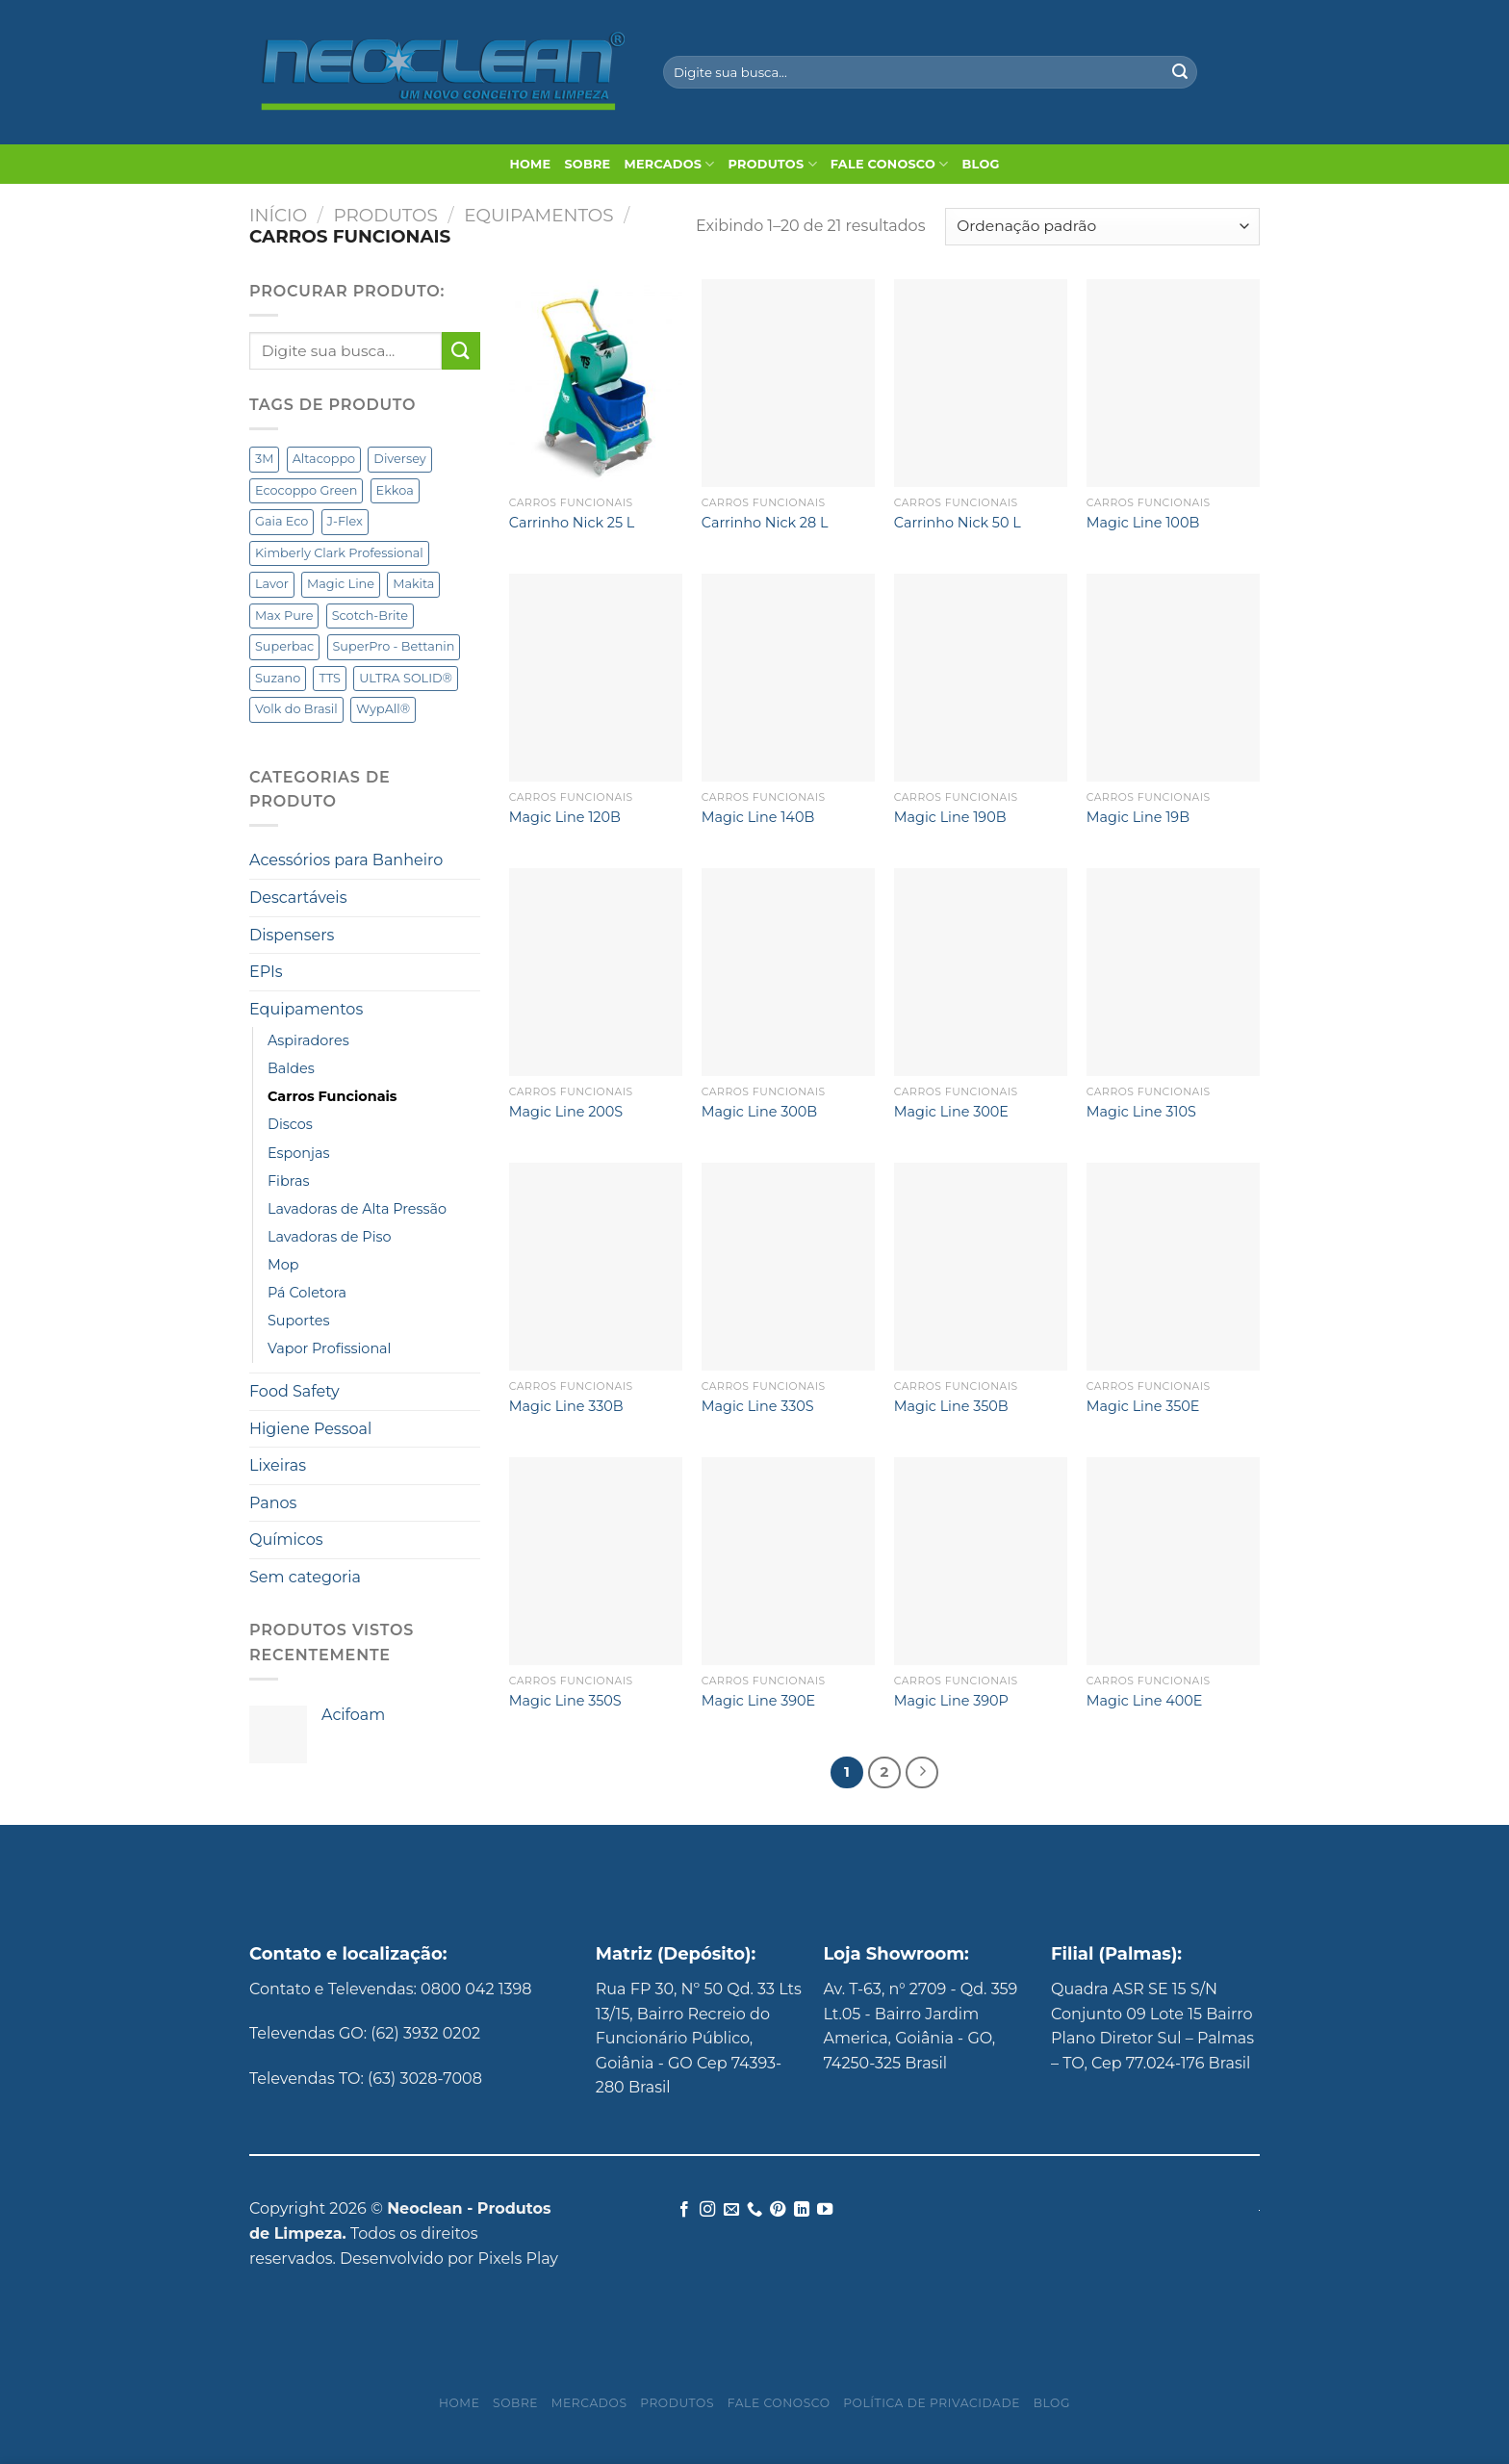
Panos (272, 1503)
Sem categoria (305, 1577)
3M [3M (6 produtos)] (264, 458)
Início (278, 215)
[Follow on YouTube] (824, 2210)
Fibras (288, 1181)
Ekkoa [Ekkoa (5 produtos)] (395, 490)
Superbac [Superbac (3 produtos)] (284, 646)
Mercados (669, 164)
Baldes (291, 1068)
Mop (283, 1264)
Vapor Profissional (329, 1348)
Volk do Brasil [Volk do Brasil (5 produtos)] (296, 709)
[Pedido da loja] (1102, 226)
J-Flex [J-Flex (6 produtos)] (345, 521)
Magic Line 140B (758, 817)
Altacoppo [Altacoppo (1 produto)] (324, 458)
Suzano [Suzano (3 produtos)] (277, 678)
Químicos (285, 1539)
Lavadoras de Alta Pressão (357, 1209)
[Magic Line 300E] (980, 972)
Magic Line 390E (758, 1700)
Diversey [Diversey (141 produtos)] (399, 458)
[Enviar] (1180, 72)
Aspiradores (308, 1040)
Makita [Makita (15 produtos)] (413, 584)
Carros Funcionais (332, 1096)
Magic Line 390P (951, 1700)
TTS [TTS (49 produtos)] (330, 678)
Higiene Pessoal (310, 1429)
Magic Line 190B (950, 817)
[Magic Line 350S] (595, 1561)
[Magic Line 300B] (788, 972)
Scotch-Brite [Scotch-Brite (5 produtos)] (370, 615)
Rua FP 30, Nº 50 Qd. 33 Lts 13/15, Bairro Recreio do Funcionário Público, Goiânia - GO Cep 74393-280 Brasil (699, 2038)
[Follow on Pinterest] (777, 2210)
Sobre (587, 164)
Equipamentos (538, 215)
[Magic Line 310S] (1173, 972)
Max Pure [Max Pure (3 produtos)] (284, 615)
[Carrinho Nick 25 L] (595, 383)
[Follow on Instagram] (707, 2210)
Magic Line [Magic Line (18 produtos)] (340, 584)
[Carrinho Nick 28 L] (788, 383)
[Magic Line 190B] (980, 678)
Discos (290, 1124)
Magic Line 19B (1138, 817)
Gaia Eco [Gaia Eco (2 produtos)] (281, 521)
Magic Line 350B (951, 1406)
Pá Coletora (307, 1292)
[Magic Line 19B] (1173, 678)
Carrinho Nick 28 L (765, 522)
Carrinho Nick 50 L (957, 522)
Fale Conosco (890, 164)
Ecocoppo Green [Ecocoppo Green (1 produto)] (306, 490)
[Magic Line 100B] (1173, 383)
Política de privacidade (931, 2403)
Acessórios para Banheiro (346, 860)
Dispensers (291, 935)
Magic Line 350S (565, 1700)
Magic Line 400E (1145, 1700)
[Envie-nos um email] (730, 2210)
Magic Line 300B (759, 1111)
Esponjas (299, 1153)
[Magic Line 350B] (980, 1267)
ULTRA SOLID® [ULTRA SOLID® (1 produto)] (405, 678)
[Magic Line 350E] (1173, 1267)
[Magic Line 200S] (595, 972)
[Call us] (754, 2210)
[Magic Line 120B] (595, 678)
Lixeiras (277, 1465)
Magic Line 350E (1143, 1406)
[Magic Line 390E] (788, 1561)
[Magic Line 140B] (788, 678)
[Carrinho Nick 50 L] (980, 383)
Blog (981, 164)
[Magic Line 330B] (595, 1267)
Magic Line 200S (566, 1111)
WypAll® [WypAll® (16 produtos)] (383, 709)
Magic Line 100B (1143, 522)
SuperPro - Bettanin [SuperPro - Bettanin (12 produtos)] (394, 646)
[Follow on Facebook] (683, 2210)
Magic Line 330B (566, 1406)
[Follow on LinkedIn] (801, 2210)
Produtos (773, 164)
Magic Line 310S (1141, 1111)
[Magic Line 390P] (980, 1561)
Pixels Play (517, 2258)
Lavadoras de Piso (330, 1236)
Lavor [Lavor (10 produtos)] (272, 584)
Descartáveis (297, 897)
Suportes (299, 1320)
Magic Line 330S (758, 1406)
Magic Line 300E (951, 1111)
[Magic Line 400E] (1173, 1561)
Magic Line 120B (565, 817)
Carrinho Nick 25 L (572, 522)
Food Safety (294, 1391)
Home (529, 164)
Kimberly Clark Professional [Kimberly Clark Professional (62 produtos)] (339, 553)
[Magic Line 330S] (788, 1267)
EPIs (266, 971)
